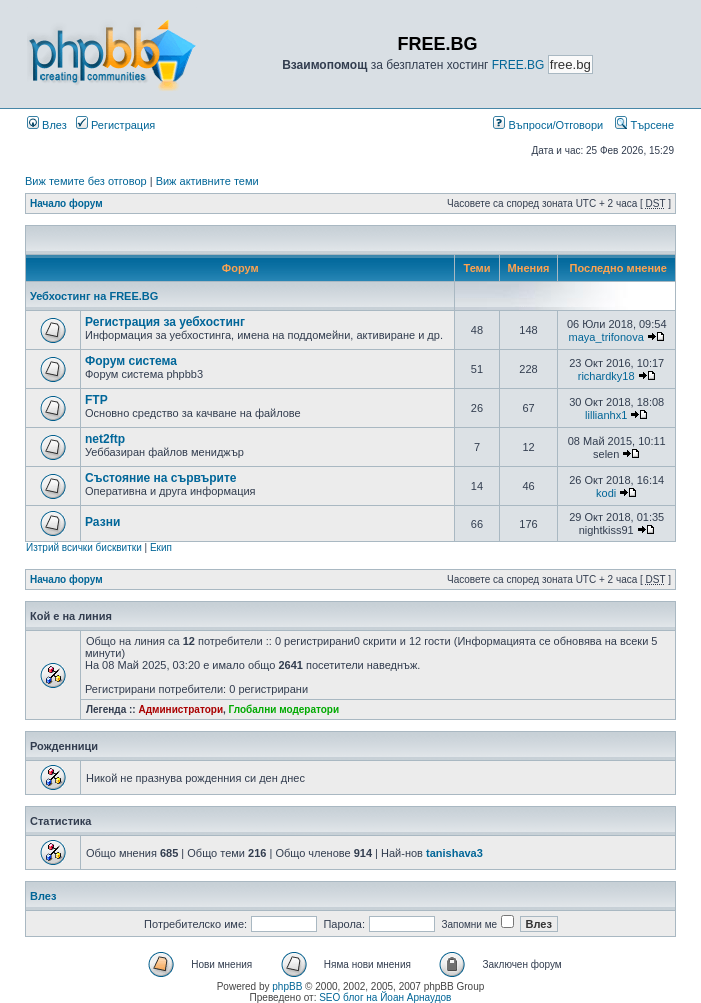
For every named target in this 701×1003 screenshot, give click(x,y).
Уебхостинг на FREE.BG (94, 296)
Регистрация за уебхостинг (165, 322)
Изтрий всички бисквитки (84, 547)
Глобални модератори (284, 709)
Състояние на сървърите (161, 478)
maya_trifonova (606, 337)
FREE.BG (518, 65)
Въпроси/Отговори (548, 125)
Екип (161, 547)
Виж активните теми (207, 181)
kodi (606, 493)
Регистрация (115, 125)
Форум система (131, 361)
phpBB (287, 986)
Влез (47, 125)
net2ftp (105, 439)
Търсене (644, 125)
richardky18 (606, 376)
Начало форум (66, 203)
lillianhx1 (606, 415)
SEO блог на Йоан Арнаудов (385, 997)
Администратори (180, 709)
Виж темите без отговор (86, 181)
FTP (96, 400)
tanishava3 (454, 853)
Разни (102, 522)
